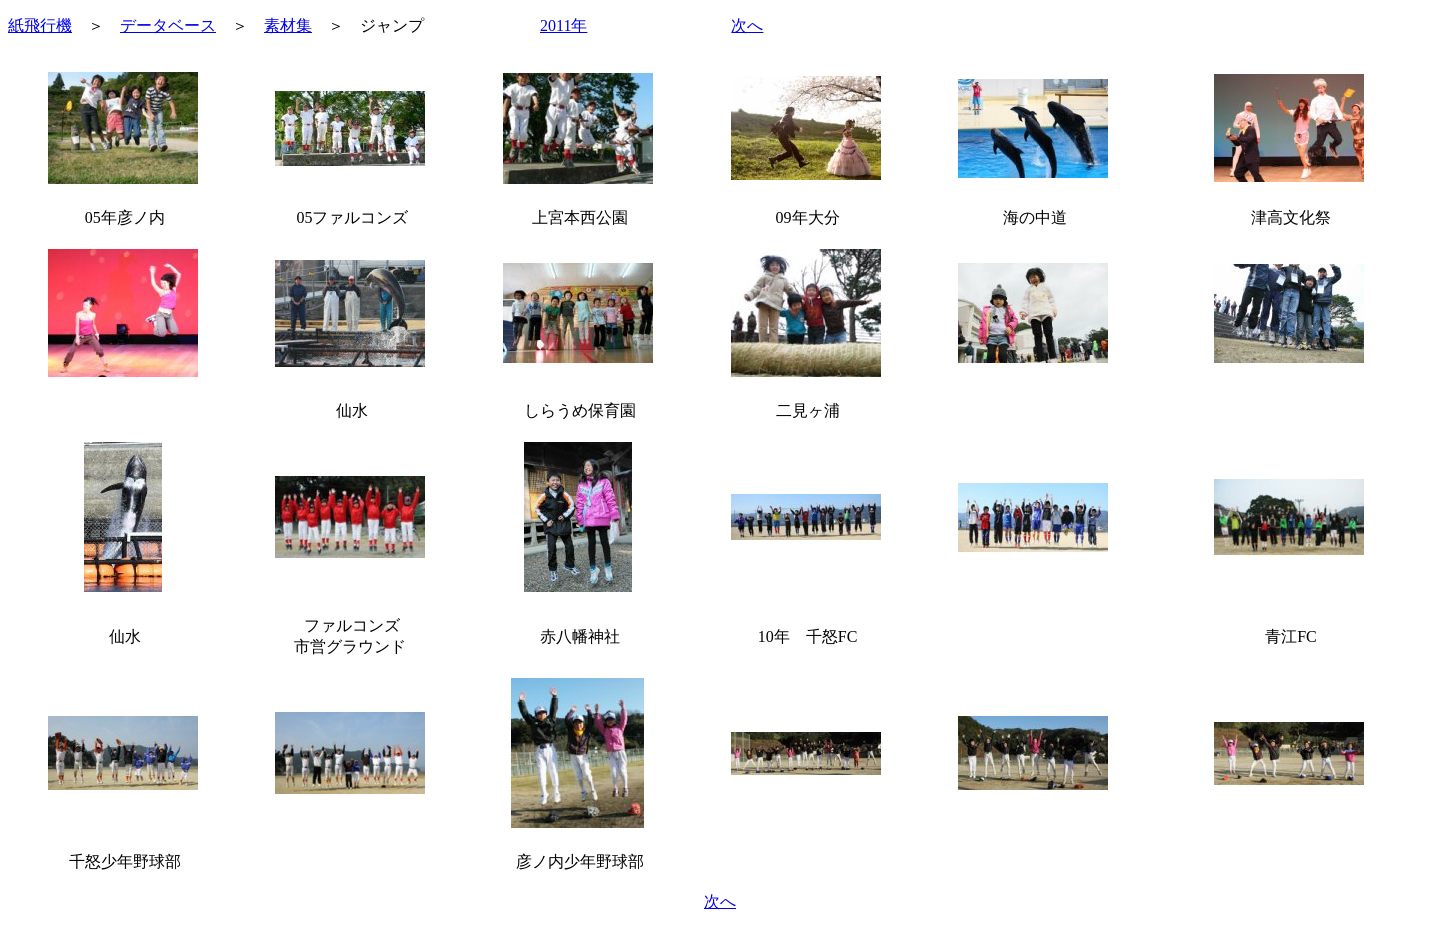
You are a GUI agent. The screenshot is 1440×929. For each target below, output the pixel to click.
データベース (168, 25)
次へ (747, 25)
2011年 (563, 25)
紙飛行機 (40, 25)
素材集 (288, 25)
